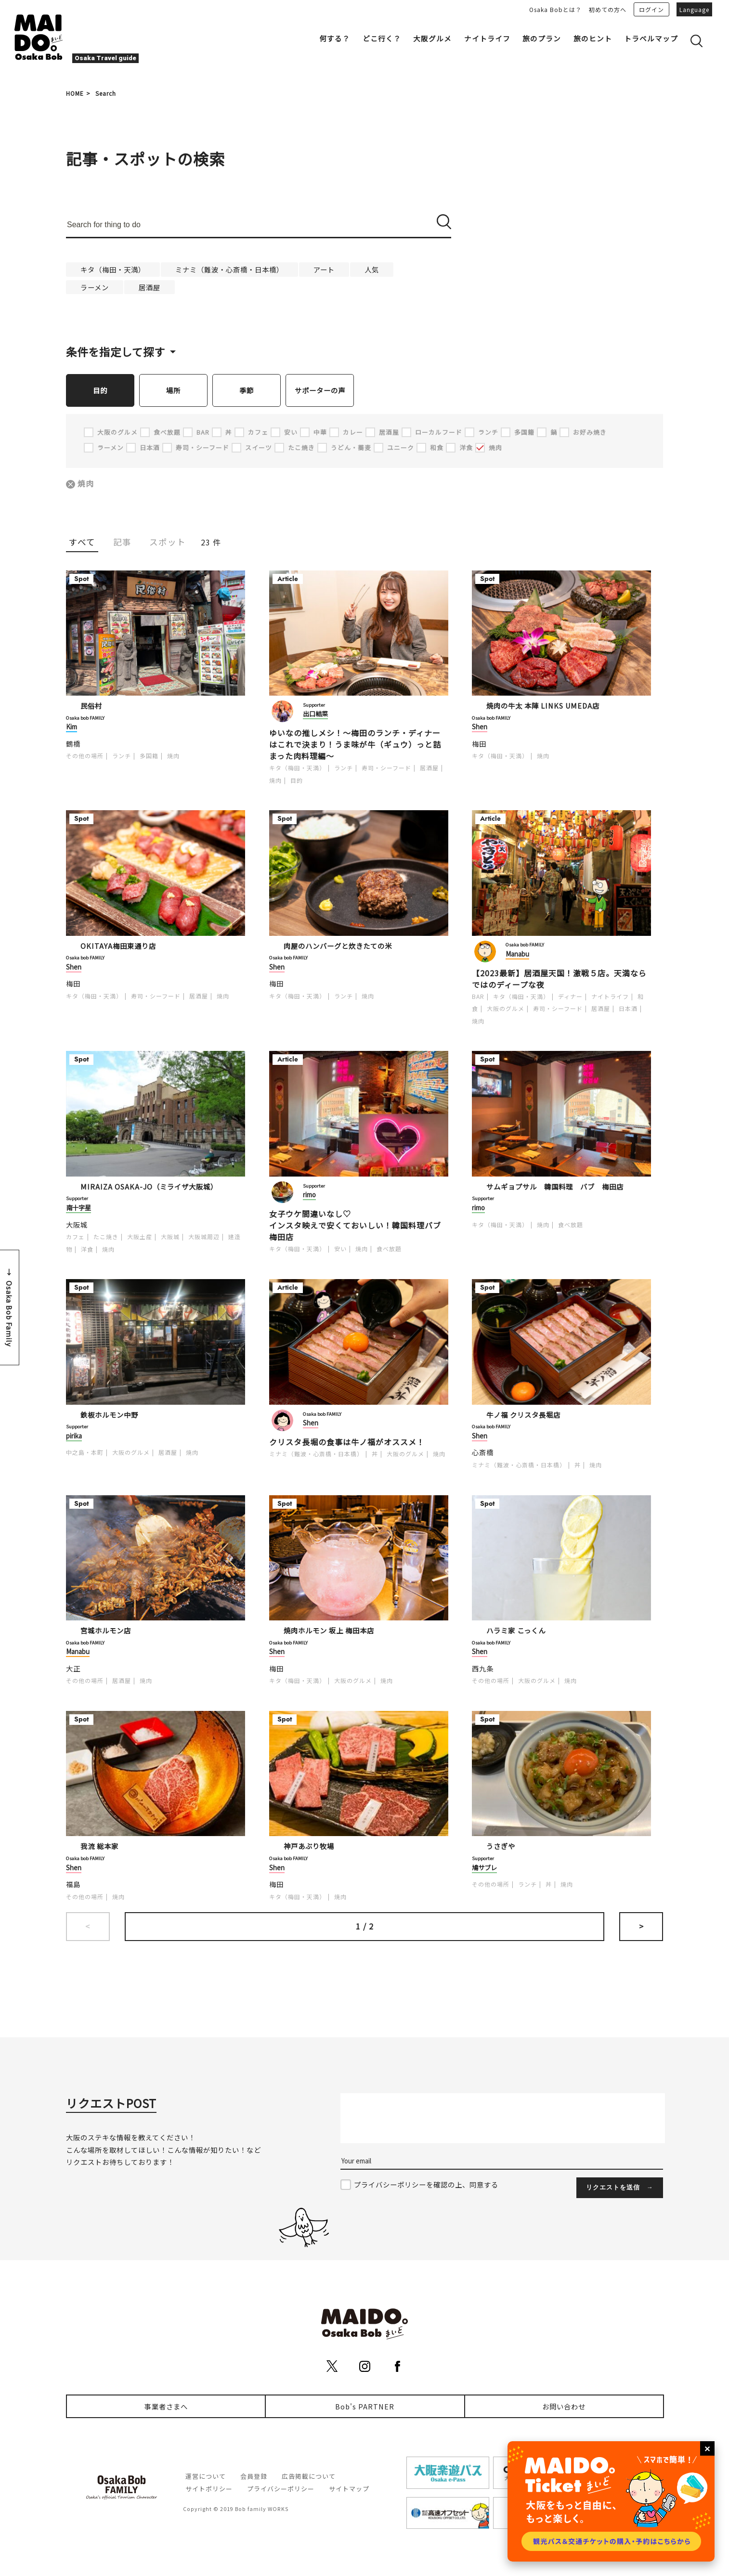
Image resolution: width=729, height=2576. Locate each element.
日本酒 (628, 1009)
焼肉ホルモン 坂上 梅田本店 (329, 1631)
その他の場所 (85, 756)
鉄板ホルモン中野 (109, 1415)
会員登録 (253, 2476)
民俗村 (91, 706)
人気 (371, 269)
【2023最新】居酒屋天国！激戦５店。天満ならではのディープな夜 (559, 979)
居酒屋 (149, 287)
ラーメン (94, 287)
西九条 (483, 1669)
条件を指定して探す (115, 351)
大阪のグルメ (505, 1009)
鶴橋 (73, 744)
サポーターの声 (320, 390)
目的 (100, 390)
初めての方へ (607, 9)
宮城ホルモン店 (105, 1631)
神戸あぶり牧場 (309, 1846)
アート (324, 269)
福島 (73, 1884)
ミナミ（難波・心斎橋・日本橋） (229, 269)
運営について (205, 2476)
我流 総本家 (99, 1846)
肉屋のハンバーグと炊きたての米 (338, 946)
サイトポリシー (209, 2489)
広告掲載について (309, 2476)
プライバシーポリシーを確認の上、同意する (426, 2185)
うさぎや (500, 1846)
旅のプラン (541, 38)
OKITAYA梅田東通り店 (118, 946)
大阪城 (77, 1225)
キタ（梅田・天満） (112, 269)
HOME (75, 93)
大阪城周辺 (204, 1237)
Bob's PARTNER (364, 2407)
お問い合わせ (564, 2407)
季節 (246, 390)
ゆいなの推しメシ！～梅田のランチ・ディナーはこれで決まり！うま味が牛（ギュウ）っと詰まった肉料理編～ (355, 744)
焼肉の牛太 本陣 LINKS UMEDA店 (542, 706)
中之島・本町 (85, 1453)
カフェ (75, 1237)
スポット (167, 542)
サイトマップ (349, 2489)
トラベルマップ (651, 38)
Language (694, 9)
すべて (82, 542)
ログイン (651, 9)
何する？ (334, 38)
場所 (173, 390)
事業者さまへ (166, 2407)
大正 (73, 1669)
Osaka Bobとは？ (555, 9)
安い (340, 1249)
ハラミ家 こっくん (516, 1631)
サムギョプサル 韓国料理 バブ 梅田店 (555, 1187)
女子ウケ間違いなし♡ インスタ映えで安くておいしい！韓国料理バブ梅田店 (355, 1225)
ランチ (121, 756)
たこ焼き (105, 1237)
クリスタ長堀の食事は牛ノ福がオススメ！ (347, 1442)
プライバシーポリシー (280, 2489)
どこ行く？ (382, 38)
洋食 (87, 1249)
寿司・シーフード (386, 768)
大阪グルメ (432, 38)
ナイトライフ (487, 38)
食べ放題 (389, 1249)
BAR (478, 997)
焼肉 (86, 484)
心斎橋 (483, 1453)
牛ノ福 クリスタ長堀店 (523, 1415)
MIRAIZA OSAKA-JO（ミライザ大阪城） (149, 1187)
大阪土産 (139, 1237)
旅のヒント (592, 38)
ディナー (570, 997)
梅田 (479, 744)
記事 (122, 542)
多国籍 (149, 756)
